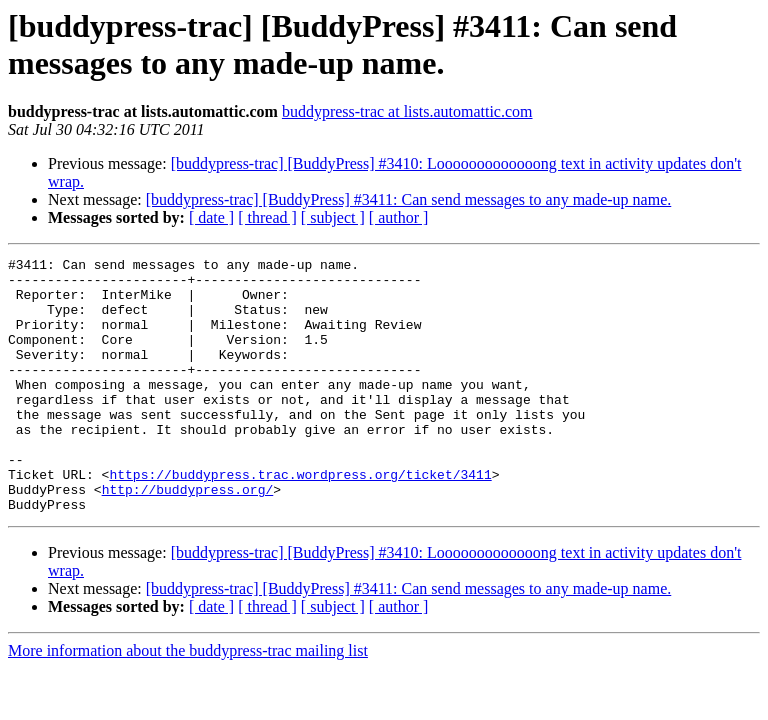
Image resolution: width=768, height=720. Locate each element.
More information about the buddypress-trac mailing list (188, 701)
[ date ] (211, 217)
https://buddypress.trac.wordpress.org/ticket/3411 (300, 519)
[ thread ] (267, 217)
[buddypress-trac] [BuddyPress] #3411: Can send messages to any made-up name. (409, 199)
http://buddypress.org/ (188, 537)
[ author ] (399, 217)
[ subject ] (333, 217)
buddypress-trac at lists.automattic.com (407, 111)
